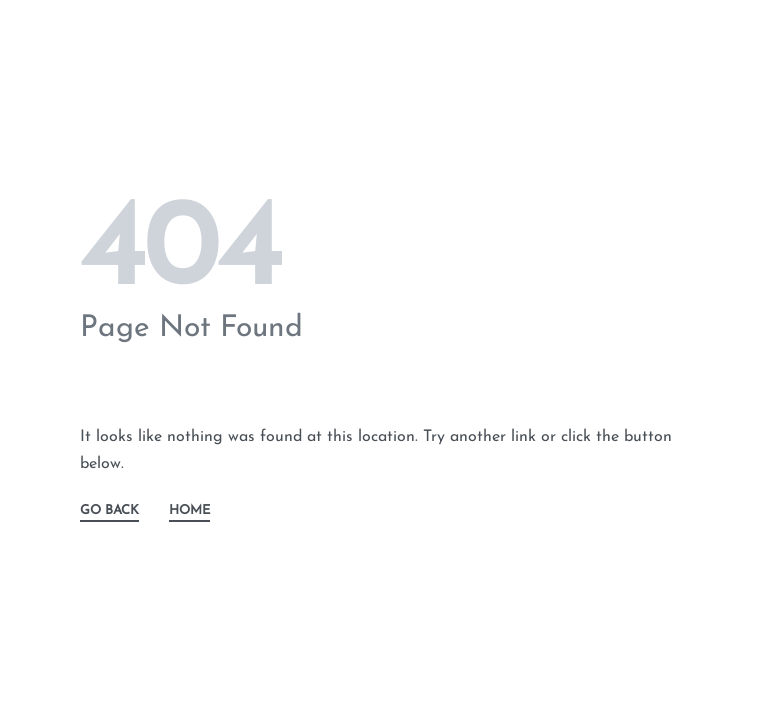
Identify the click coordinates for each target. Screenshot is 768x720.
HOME (189, 510)
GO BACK (109, 510)
